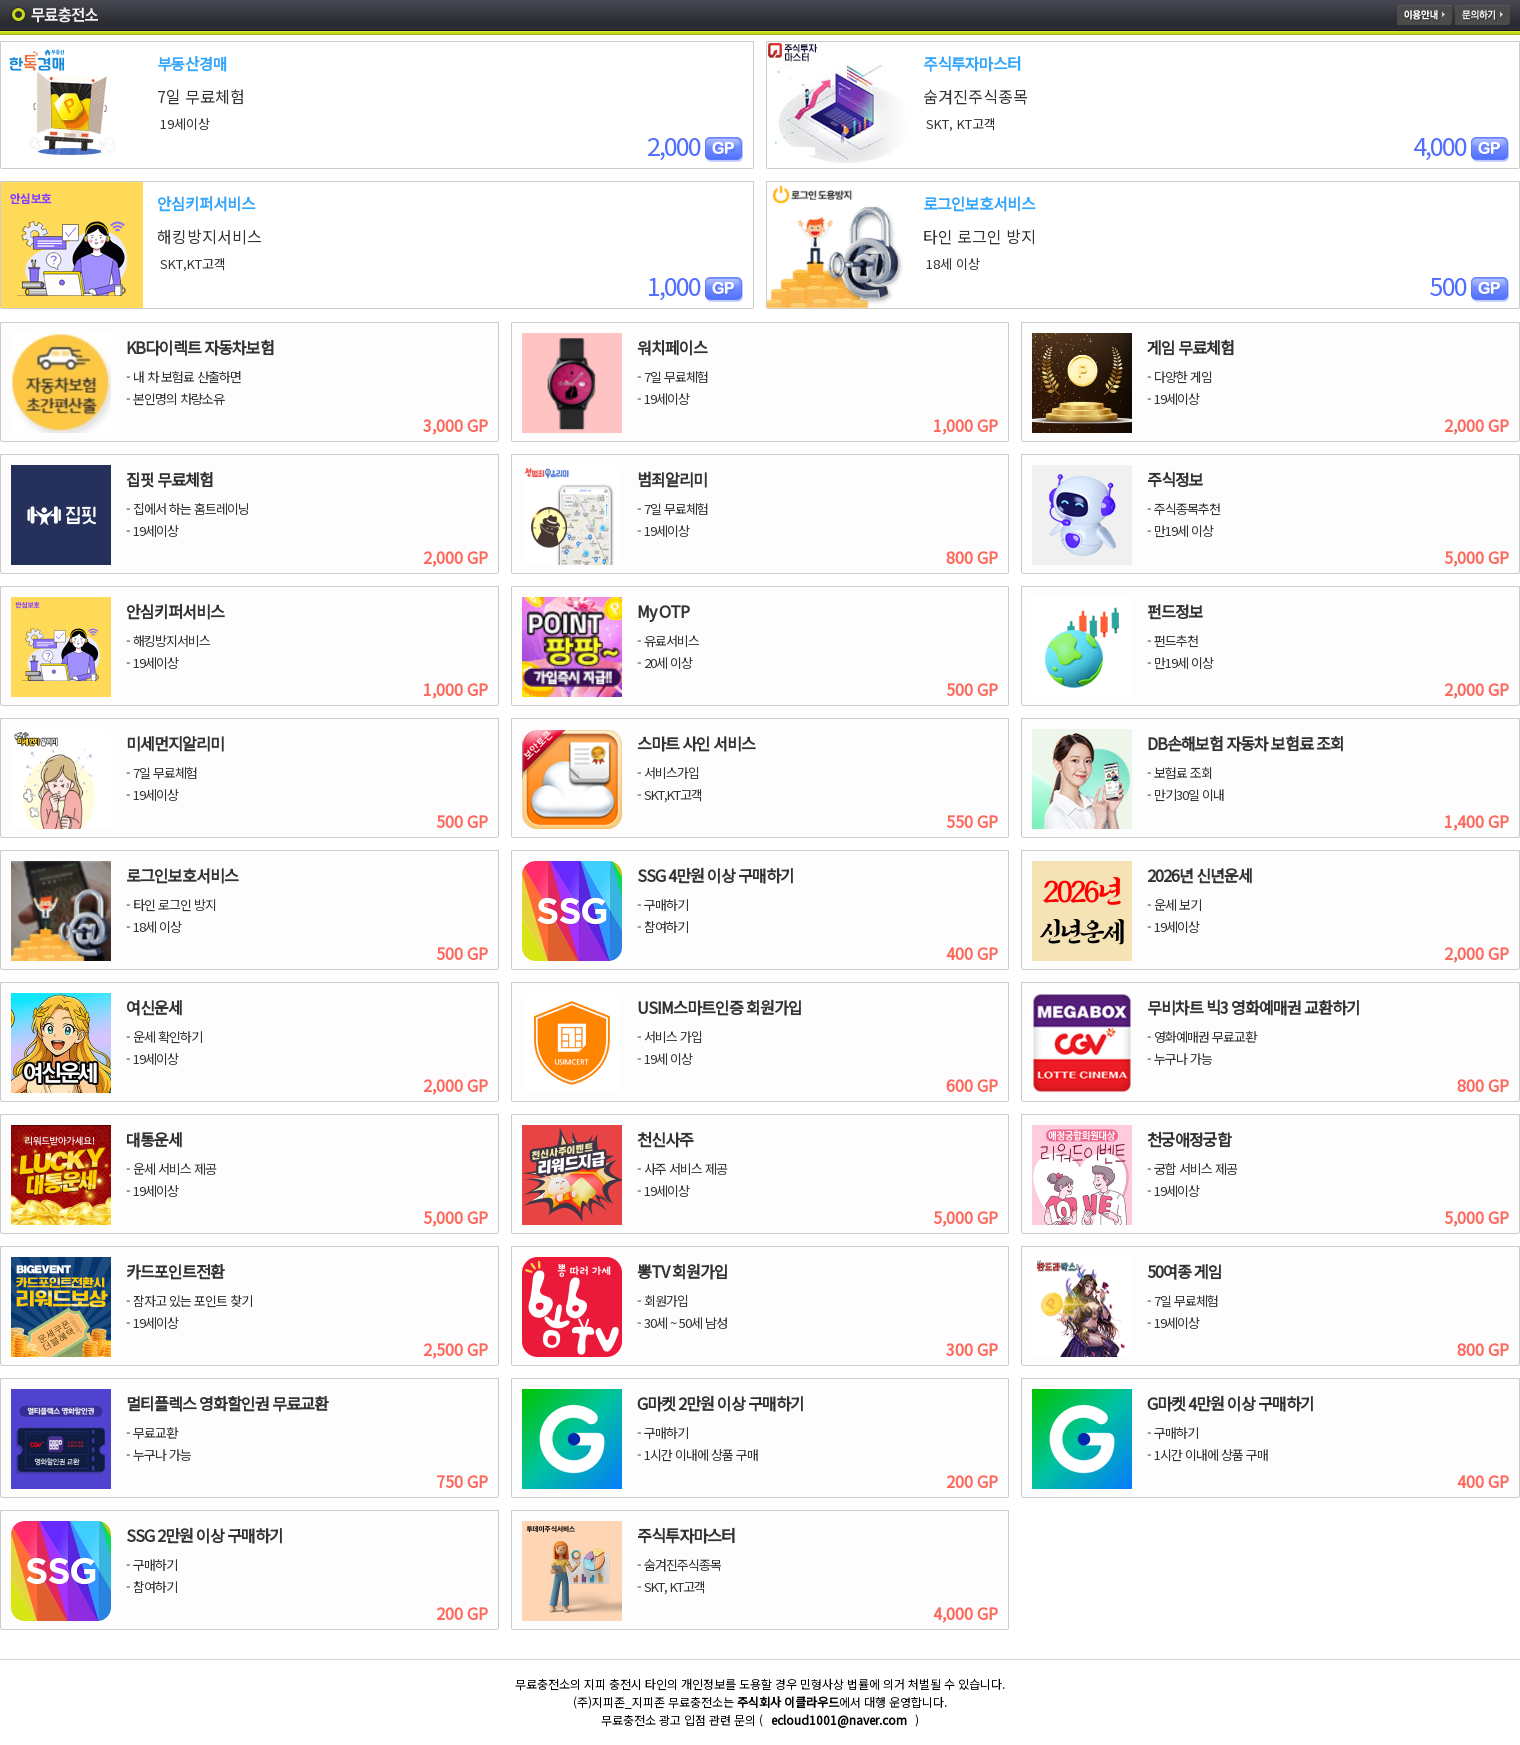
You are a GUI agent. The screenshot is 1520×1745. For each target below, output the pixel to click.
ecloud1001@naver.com (839, 1719)
